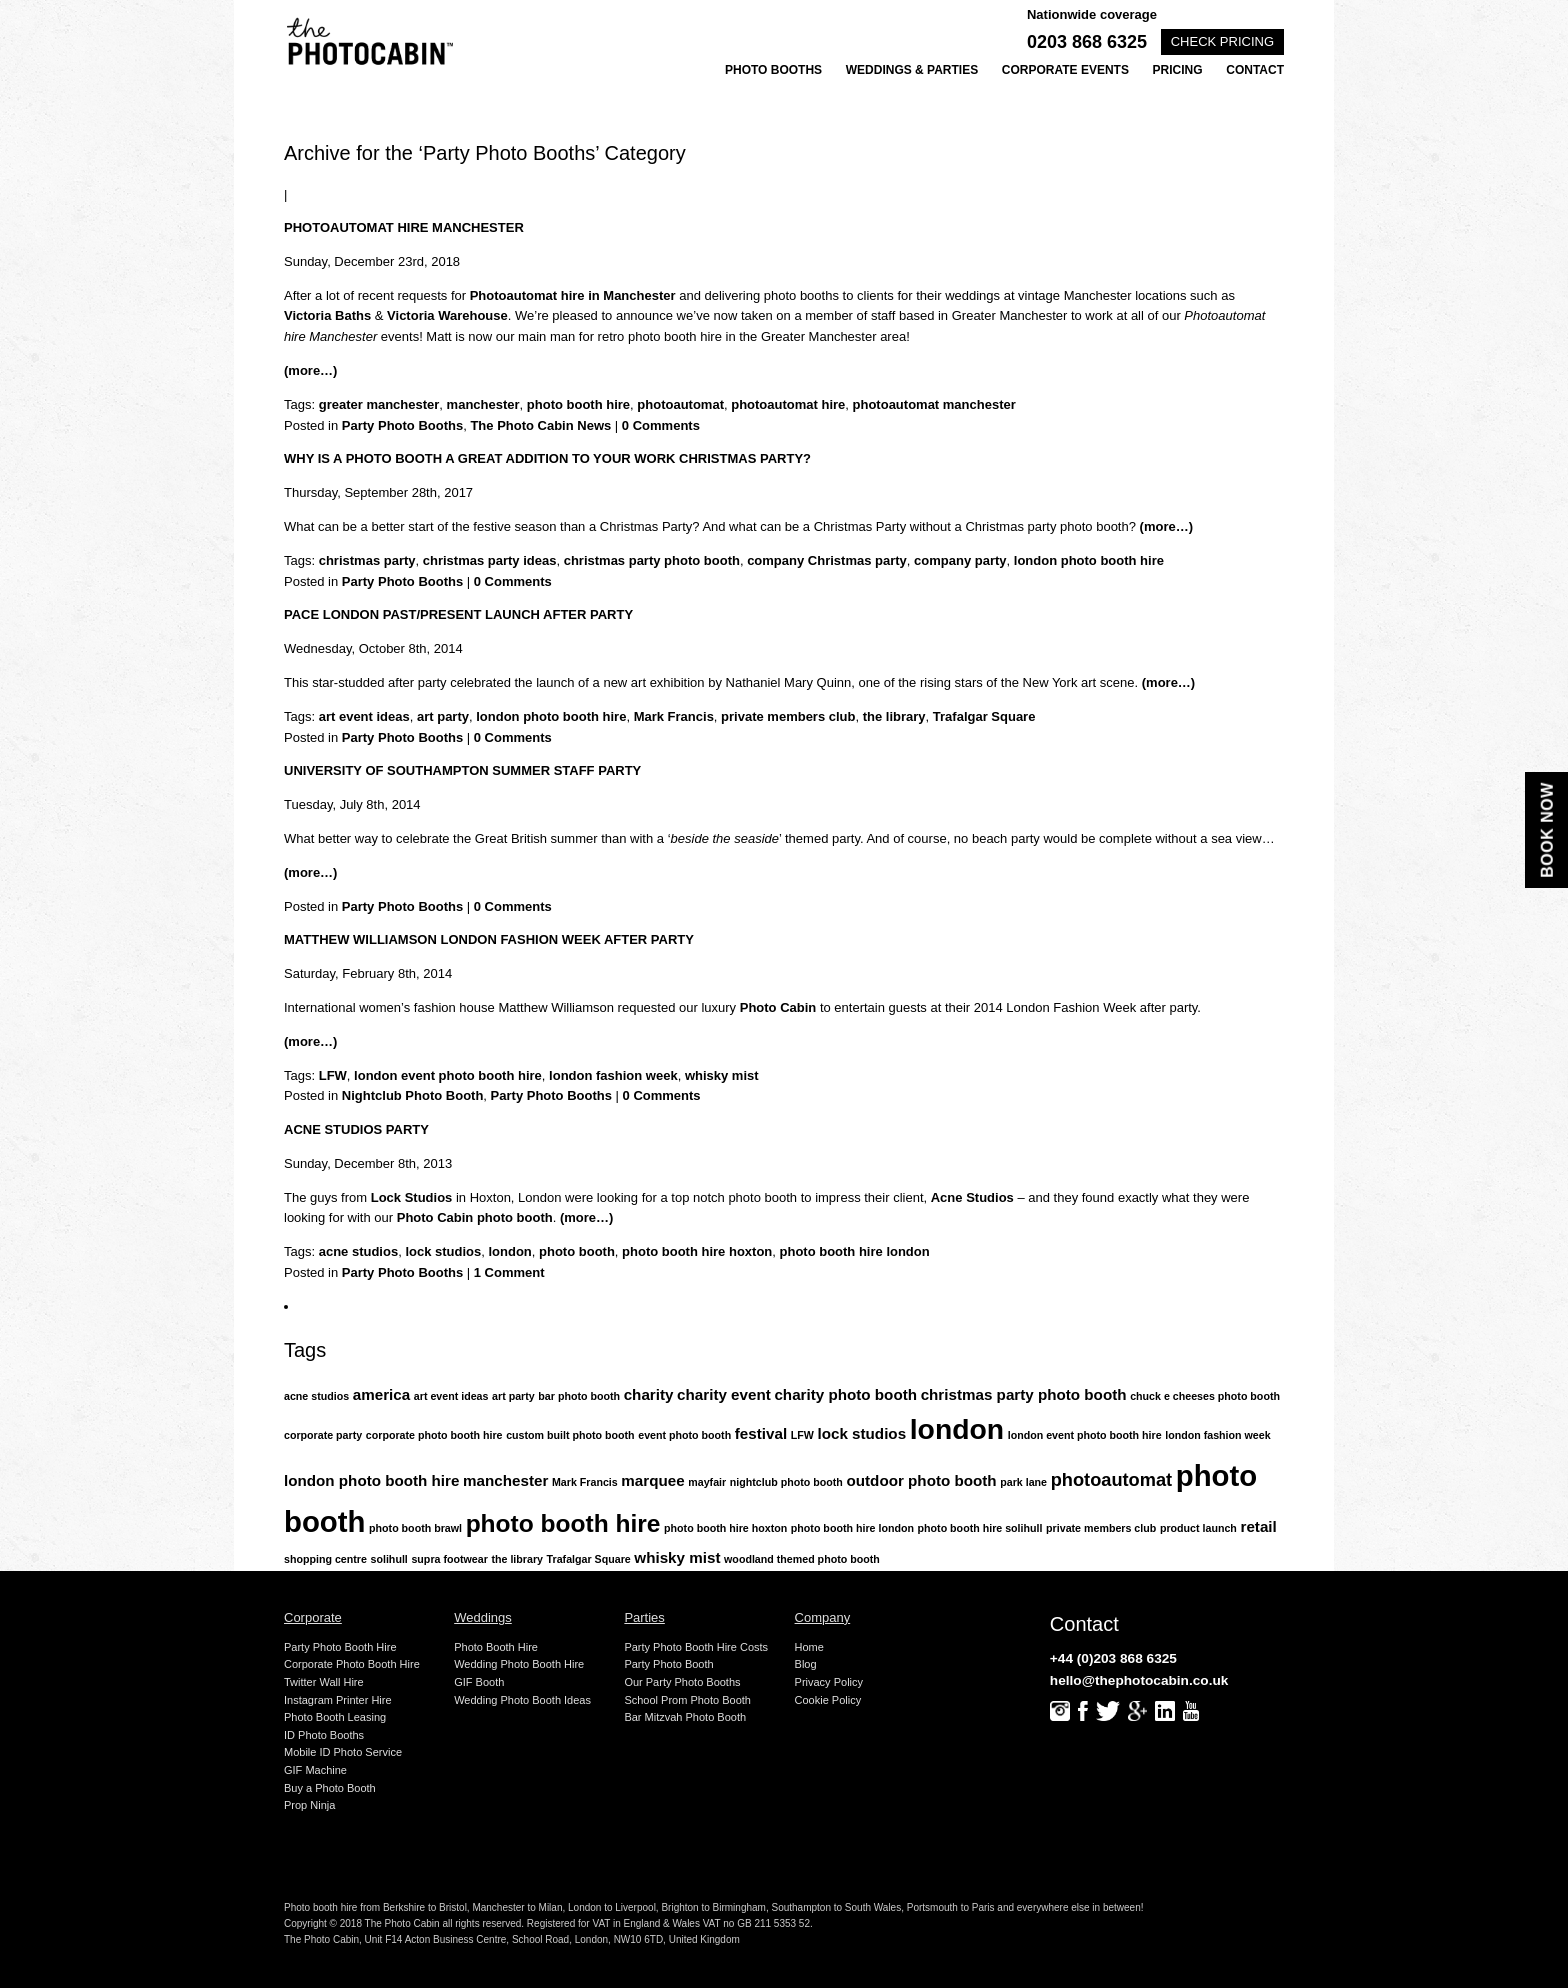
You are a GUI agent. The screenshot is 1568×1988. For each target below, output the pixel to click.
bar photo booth (579, 1396)
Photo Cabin (778, 1007)
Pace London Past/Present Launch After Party (458, 614)
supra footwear (449, 1559)
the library (894, 716)
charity (649, 1394)
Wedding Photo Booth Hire (519, 1664)
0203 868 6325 (1087, 42)
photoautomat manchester (934, 404)
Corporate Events (1065, 70)
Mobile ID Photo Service (343, 1752)
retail (1258, 1526)
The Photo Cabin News (540, 425)
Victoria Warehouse (447, 315)
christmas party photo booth (652, 560)
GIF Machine (315, 1770)
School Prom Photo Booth (687, 1700)
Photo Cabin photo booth (475, 1217)
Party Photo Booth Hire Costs (696, 1647)
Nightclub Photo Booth (413, 1095)
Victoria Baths (327, 315)
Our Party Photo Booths (682, 1682)
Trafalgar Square (984, 716)
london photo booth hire (1089, 560)
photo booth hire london (855, 1251)
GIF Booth (479, 1682)
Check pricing (1222, 41)
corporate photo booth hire (434, 1435)
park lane (1023, 1482)
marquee (652, 1480)
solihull (389, 1559)
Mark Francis (674, 716)
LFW (333, 1075)
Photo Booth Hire (496, 1647)
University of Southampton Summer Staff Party (462, 770)
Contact (1255, 70)
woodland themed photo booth (802, 1559)
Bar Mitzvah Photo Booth (685, 1717)
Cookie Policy (828, 1700)
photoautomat (680, 404)
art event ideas (364, 716)
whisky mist (722, 1075)
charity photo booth (845, 1394)
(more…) (310, 370)
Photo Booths (773, 70)
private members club (788, 716)
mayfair (707, 1482)
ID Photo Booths (324, 1735)
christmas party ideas (490, 560)
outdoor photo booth (922, 1480)
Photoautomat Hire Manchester (404, 227)
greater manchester (379, 404)
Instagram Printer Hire (338, 1700)
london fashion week (613, 1075)
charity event (724, 1394)
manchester (483, 404)
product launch (1198, 1528)
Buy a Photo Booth (330, 1788)
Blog (806, 1664)
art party (443, 716)
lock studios (443, 1251)
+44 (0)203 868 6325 (1113, 1658)
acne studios (358, 1251)
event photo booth (684, 1435)
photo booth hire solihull (980, 1528)
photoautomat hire (788, 404)
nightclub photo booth (786, 1482)
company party (960, 560)
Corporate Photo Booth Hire (352, 1664)
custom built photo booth (570, 1435)
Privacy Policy (829, 1682)
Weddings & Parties (912, 70)
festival (761, 1433)
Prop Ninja (309, 1805)
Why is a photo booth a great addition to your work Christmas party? (547, 458)
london (509, 1251)
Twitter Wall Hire (324, 1682)
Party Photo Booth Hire (340, 1647)
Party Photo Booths (402, 425)
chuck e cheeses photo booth (1205, 1396)
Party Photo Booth (668, 1664)
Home (809, 1647)
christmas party (367, 560)
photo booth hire (578, 404)
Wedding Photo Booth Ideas (522, 1700)
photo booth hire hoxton (697, 1251)
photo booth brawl (415, 1528)
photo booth (577, 1251)
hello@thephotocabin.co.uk (1139, 1680)
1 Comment (509, 1272)
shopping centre (325, 1559)
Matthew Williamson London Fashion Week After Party (489, 939)
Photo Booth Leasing (335, 1717)
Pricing (1178, 70)
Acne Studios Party (356, 1129)
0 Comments (661, 425)
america (381, 1394)
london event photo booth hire (448, 1075)
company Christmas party (827, 560)
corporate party (323, 1435)
